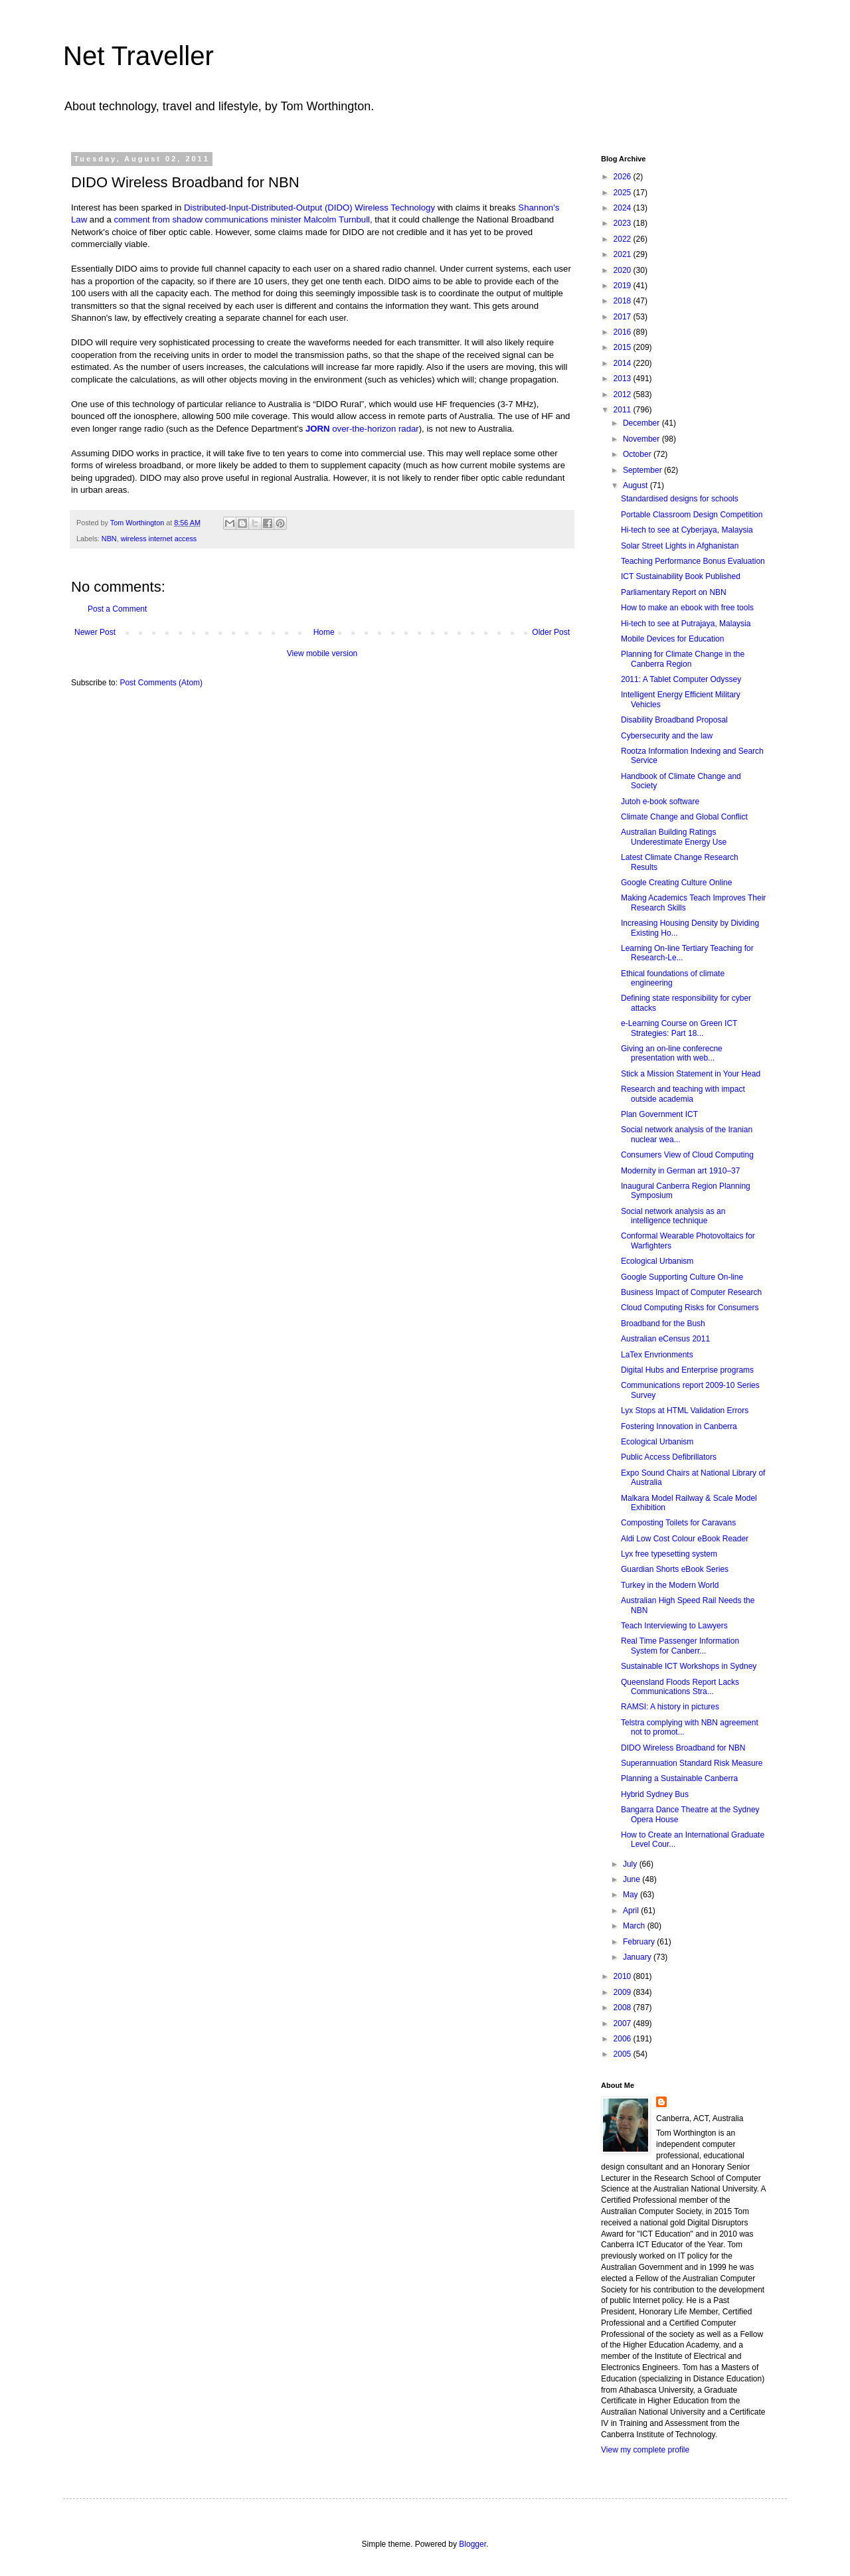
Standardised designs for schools (679, 498)
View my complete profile (645, 2449)
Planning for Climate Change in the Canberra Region (682, 658)
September (643, 470)
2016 (624, 332)
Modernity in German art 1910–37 (680, 1170)
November (642, 439)
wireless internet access (159, 539)
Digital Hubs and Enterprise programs (687, 1370)
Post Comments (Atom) (161, 682)
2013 (624, 378)
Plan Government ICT (659, 1114)
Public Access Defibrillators (669, 1457)
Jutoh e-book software (660, 801)
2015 (624, 347)
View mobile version (322, 653)
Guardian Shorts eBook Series (674, 1569)
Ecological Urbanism (657, 1261)
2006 (624, 2038)
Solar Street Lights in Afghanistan (679, 546)
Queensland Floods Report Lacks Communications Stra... (680, 1686)
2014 (624, 363)
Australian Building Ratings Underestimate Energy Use (673, 836)
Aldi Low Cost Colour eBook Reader (684, 1538)
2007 (624, 2023)
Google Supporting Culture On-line (682, 1277)
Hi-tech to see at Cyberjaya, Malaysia (687, 530)
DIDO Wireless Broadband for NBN (683, 1748)
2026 (624, 176)
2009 (624, 1992)
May (631, 1894)
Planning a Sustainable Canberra (679, 1778)
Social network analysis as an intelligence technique (673, 1216)
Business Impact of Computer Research (691, 1292)
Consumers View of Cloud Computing (687, 1154)
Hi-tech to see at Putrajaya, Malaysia (685, 623)
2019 (624, 285)
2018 (624, 300)
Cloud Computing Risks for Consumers (689, 1307)
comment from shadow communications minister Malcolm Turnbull (242, 219)
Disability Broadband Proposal (674, 720)
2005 (624, 2054)
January (638, 1957)
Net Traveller (138, 55)
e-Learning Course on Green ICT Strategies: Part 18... (679, 1028)
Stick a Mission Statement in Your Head (690, 1073)
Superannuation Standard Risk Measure (691, 1763)
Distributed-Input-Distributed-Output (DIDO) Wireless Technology (309, 208)
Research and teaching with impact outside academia (683, 1093)
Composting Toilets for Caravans (678, 1522)
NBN (109, 539)
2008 (624, 2007)
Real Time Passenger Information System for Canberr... (680, 1645)
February (640, 1941)
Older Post (551, 632)
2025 (624, 192)
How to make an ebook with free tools (687, 607)
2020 (624, 270)
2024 (624, 208)
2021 (624, 254)
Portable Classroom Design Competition (691, 514)
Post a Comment (117, 609)
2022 (624, 239)
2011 (624, 409)
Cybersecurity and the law (667, 735)
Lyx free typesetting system (669, 1554)
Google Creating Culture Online (676, 882)
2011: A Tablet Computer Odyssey (681, 679)
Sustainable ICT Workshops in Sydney (688, 1666)
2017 (624, 316)
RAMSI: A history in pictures (670, 1706)
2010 (624, 1976)
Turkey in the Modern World (670, 1585)
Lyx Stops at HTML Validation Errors (684, 1410)
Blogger (472, 2544)
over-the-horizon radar (375, 429)
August (636, 485)
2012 (624, 394)
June (632, 1879)
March (635, 1926)
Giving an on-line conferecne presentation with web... (671, 1053)
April (632, 1910)
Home (324, 632)
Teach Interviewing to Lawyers (674, 1625)
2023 (624, 223)
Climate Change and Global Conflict (684, 816)
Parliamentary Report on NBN (673, 592)
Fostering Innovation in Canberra (679, 1426)
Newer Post (95, 632)
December (642, 423)
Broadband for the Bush (663, 1323)
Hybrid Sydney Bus (655, 1794)
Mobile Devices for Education (672, 639)
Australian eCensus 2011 (665, 1338)
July (631, 1864)
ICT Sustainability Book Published (680, 576)
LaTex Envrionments (657, 1354)
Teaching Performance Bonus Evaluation (693, 561)
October (638, 454)
